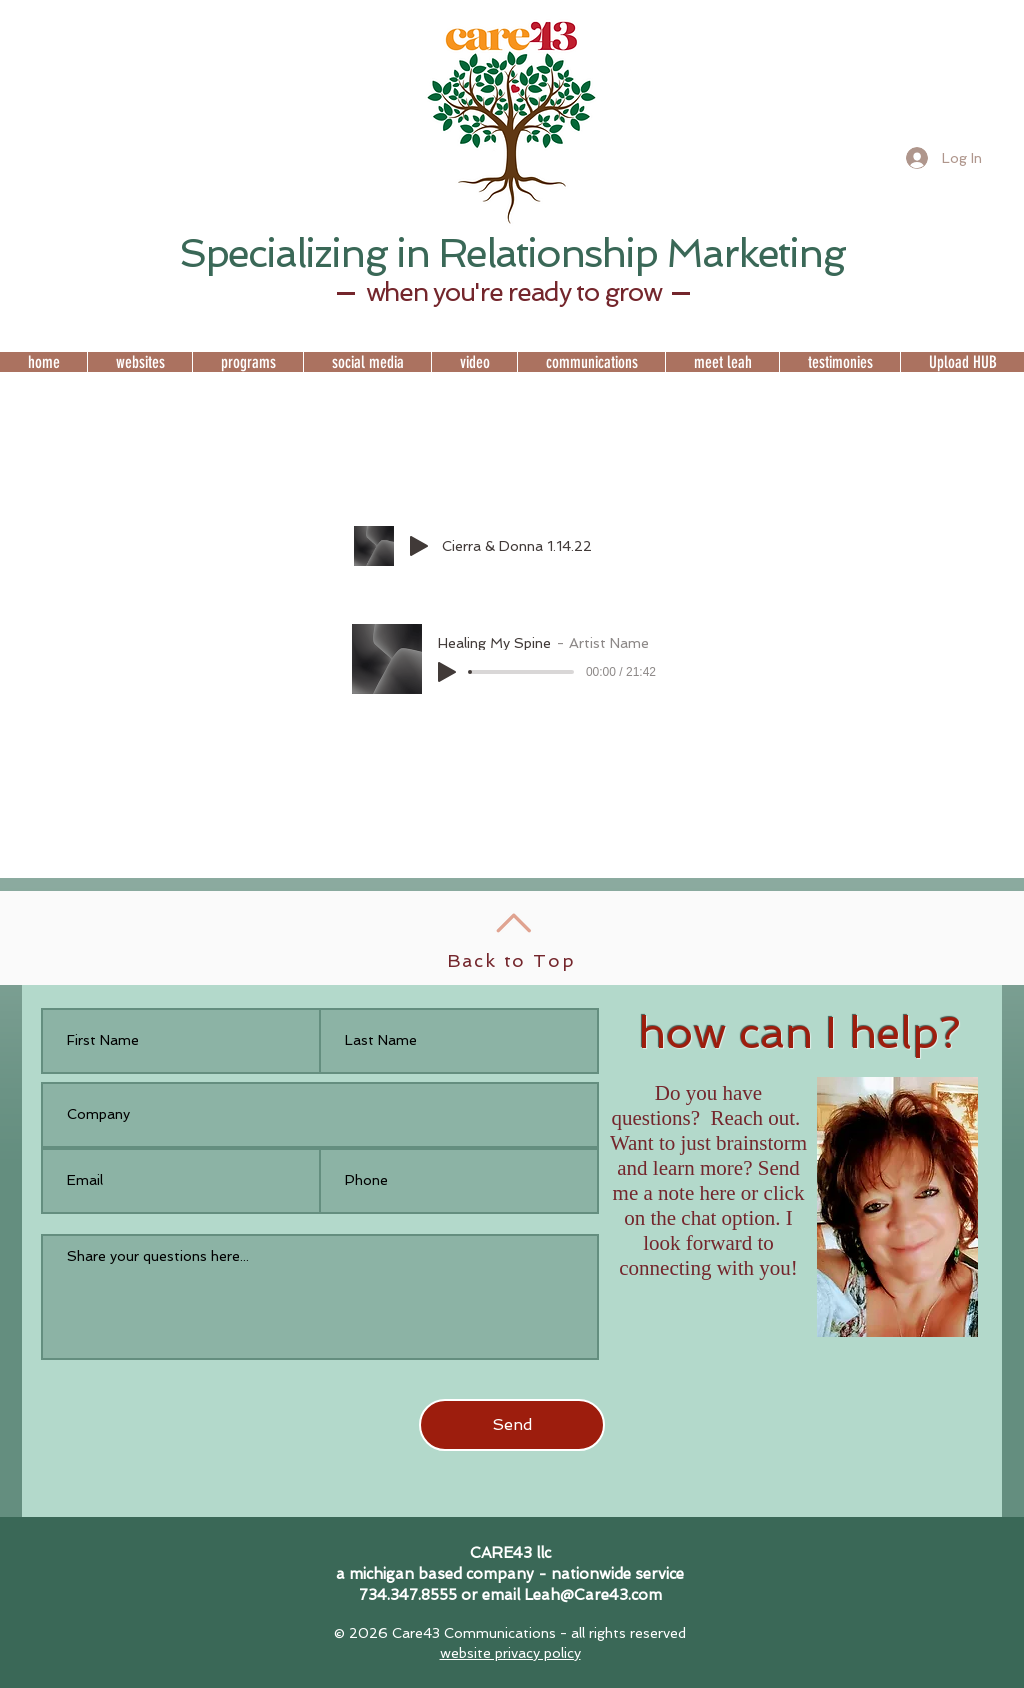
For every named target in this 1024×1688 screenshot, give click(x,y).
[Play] (419, 546)
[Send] (512, 1425)
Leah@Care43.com (593, 1595)
